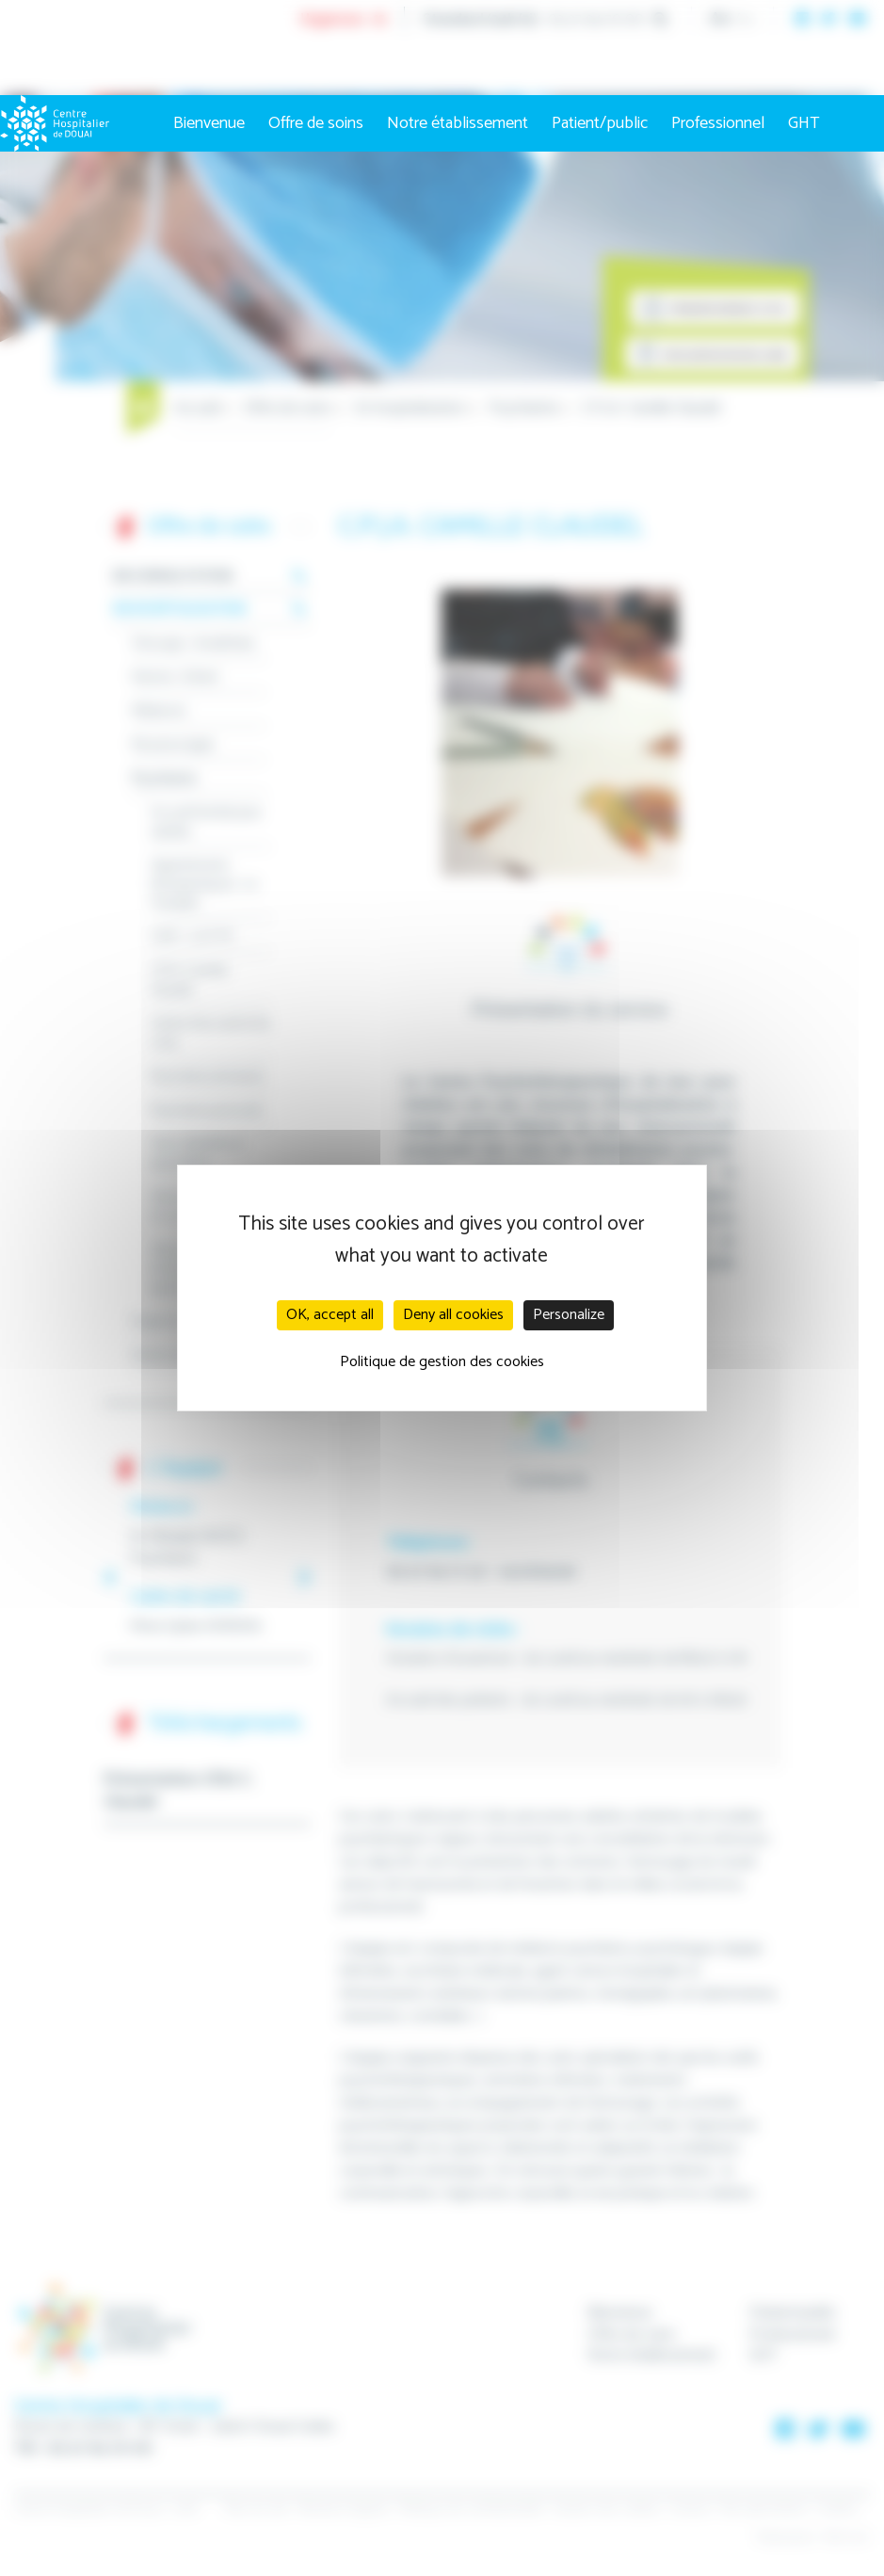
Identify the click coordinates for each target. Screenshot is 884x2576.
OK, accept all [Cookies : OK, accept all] (330, 1315)
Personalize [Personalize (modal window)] (568, 1315)
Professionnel (717, 123)
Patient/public (600, 123)
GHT (804, 123)
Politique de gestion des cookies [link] (442, 1362)
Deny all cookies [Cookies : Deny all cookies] (453, 1315)
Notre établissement (457, 123)
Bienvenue (209, 123)
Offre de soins (315, 123)
